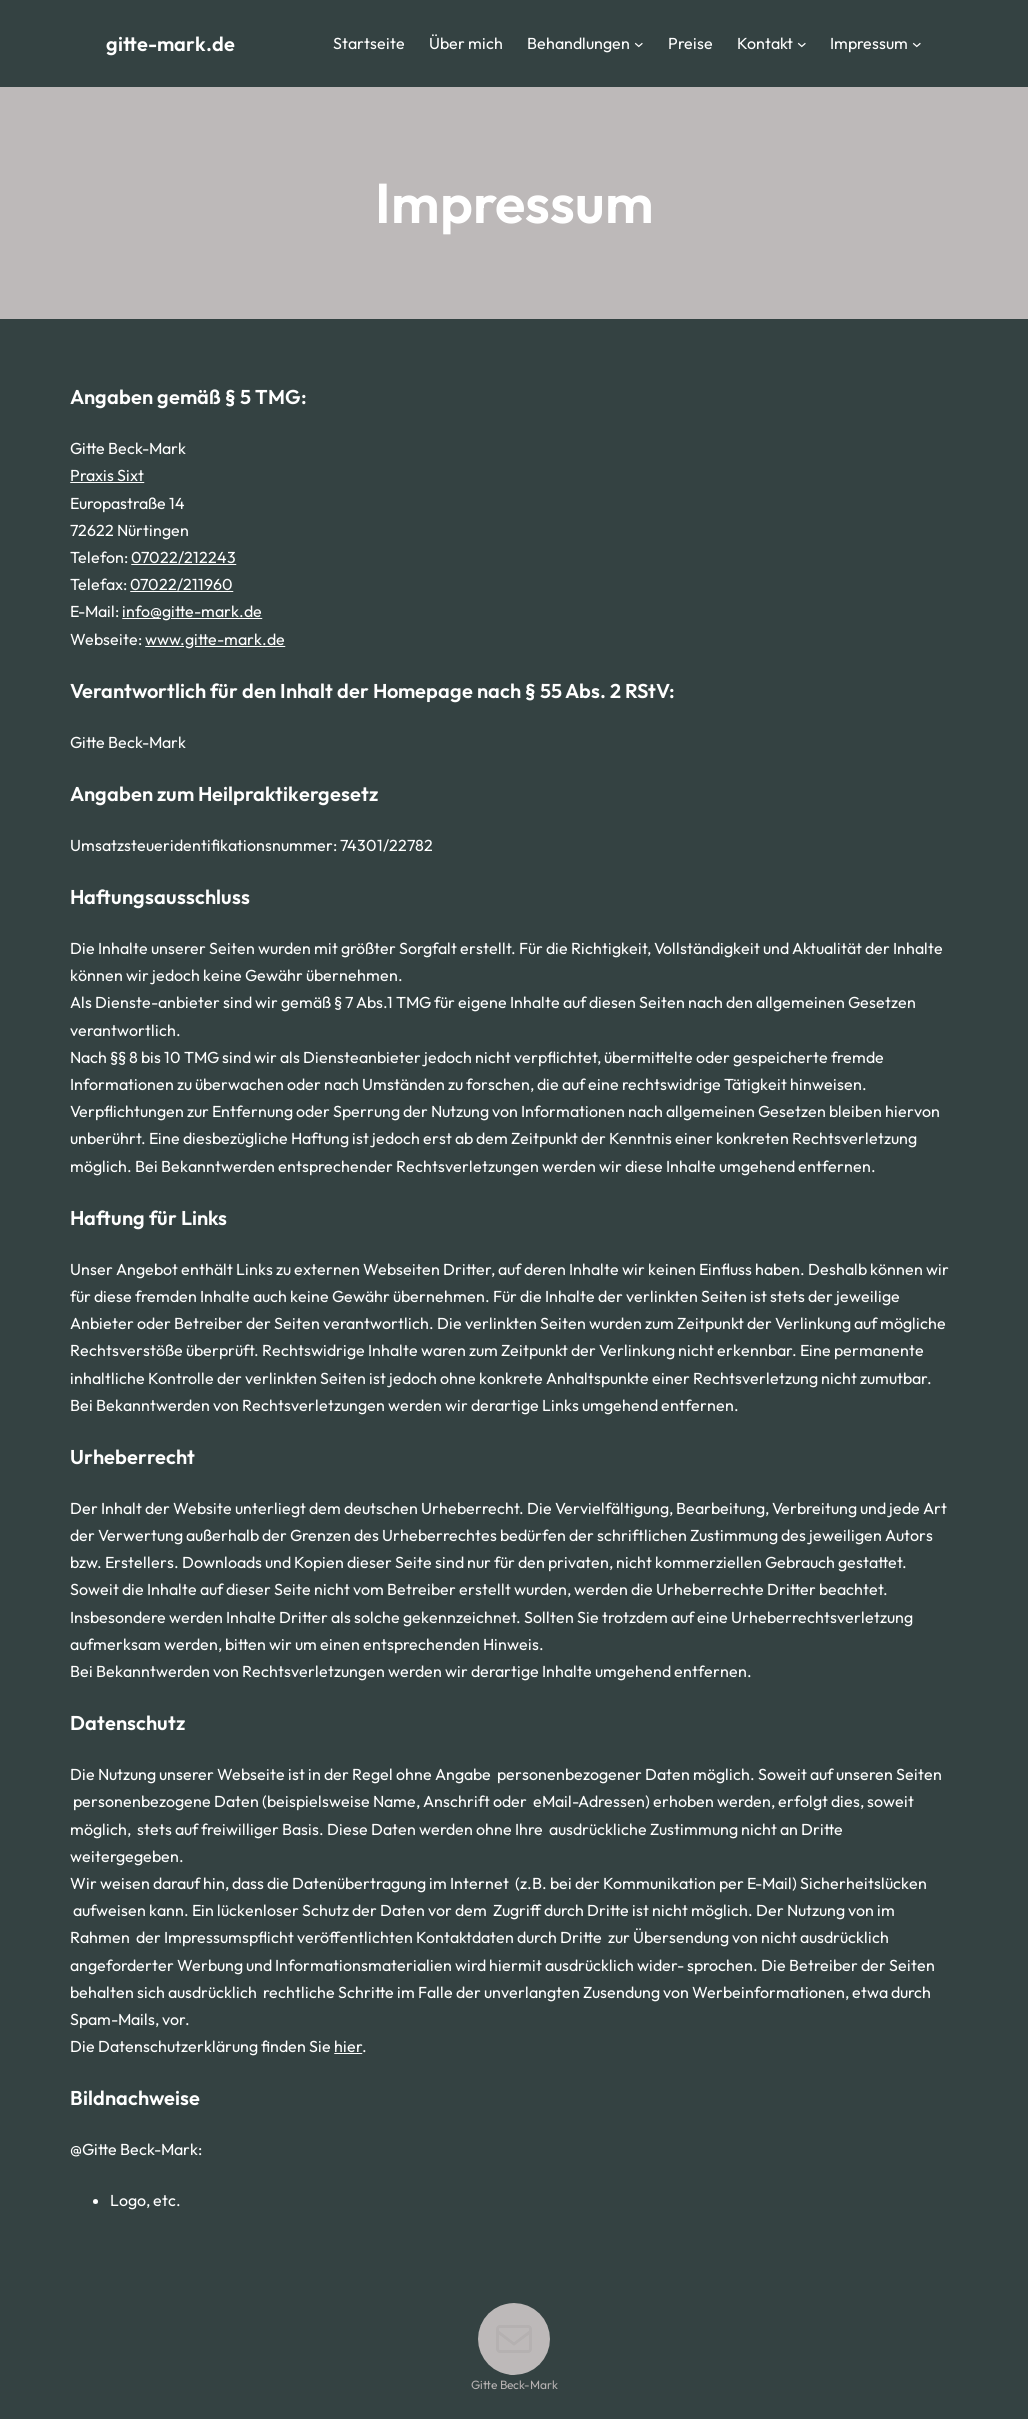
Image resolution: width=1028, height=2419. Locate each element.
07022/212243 (183, 557)
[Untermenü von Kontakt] (802, 44)
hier (348, 2046)
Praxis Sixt (107, 475)
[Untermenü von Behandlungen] (639, 44)
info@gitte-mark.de (192, 611)
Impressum (869, 43)
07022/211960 (181, 584)
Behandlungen (578, 43)
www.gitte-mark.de (215, 639)
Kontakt (765, 43)
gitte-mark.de (170, 43)
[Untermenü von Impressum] (917, 44)
